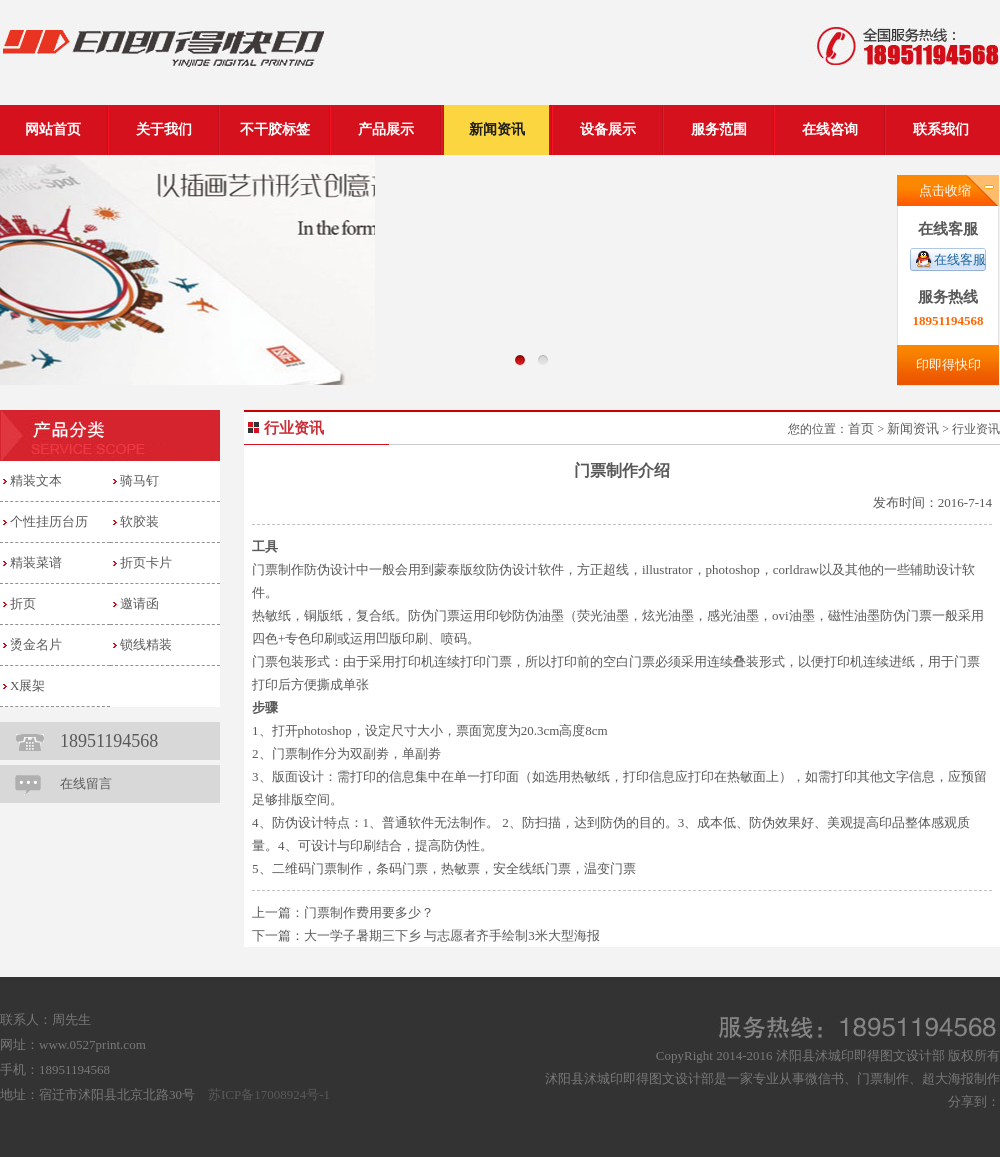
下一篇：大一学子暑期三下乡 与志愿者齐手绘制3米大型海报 (426, 935)
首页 (861, 428)
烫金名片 (36, 644)
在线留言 (86, 783)
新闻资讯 (913, 428)
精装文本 (36, 480)
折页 (23, 603)
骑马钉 (139, 480)
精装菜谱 (36, 562)
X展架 (27, 685)
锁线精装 (146, 644)
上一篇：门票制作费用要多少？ (343, 912)
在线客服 (960, 259)
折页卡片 (146, 562)
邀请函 (139, 603)
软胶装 (139, 521)
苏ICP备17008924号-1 (269, 1094)
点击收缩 (945, 190)
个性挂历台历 (49, 521)
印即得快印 (948, 364)
